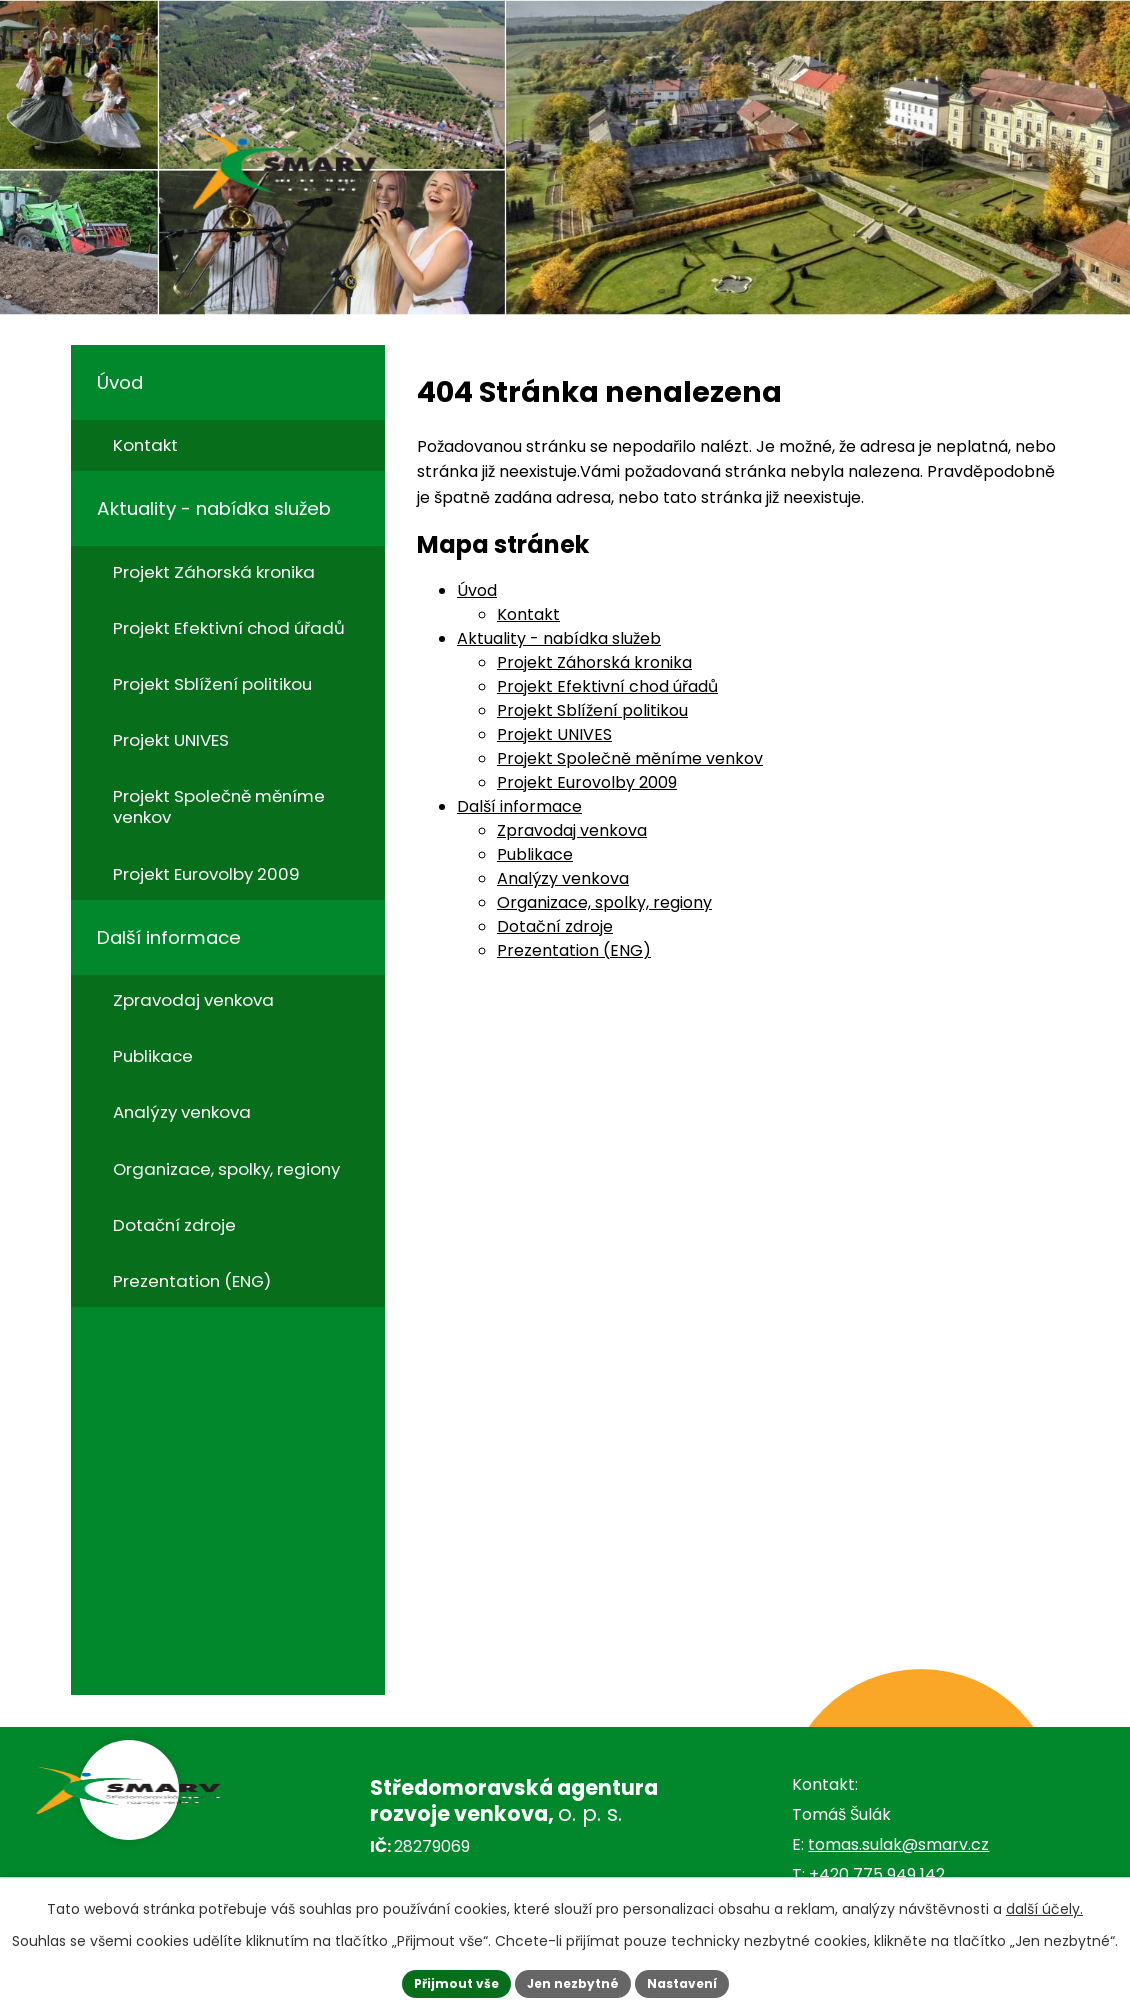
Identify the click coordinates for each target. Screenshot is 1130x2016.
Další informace (519, 806)
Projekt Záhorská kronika (594, 662)
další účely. (1044, 1904)
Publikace (535, 854)
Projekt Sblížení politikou (592, 710)
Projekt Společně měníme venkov (630, 758)
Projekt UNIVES (554, 734)
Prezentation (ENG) (574, 950)
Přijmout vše (440, 1981)
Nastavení (697, 1981)
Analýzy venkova (563, 878)
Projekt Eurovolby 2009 (587, 782)
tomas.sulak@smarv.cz (898, 1844)
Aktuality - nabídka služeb (559, 638)
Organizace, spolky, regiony (604, 902)
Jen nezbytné (572, 1981)
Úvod (477, 590)
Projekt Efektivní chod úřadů (607, 686)
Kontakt (528, 614)
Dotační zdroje (555, 926)
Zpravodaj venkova (572, 830)
